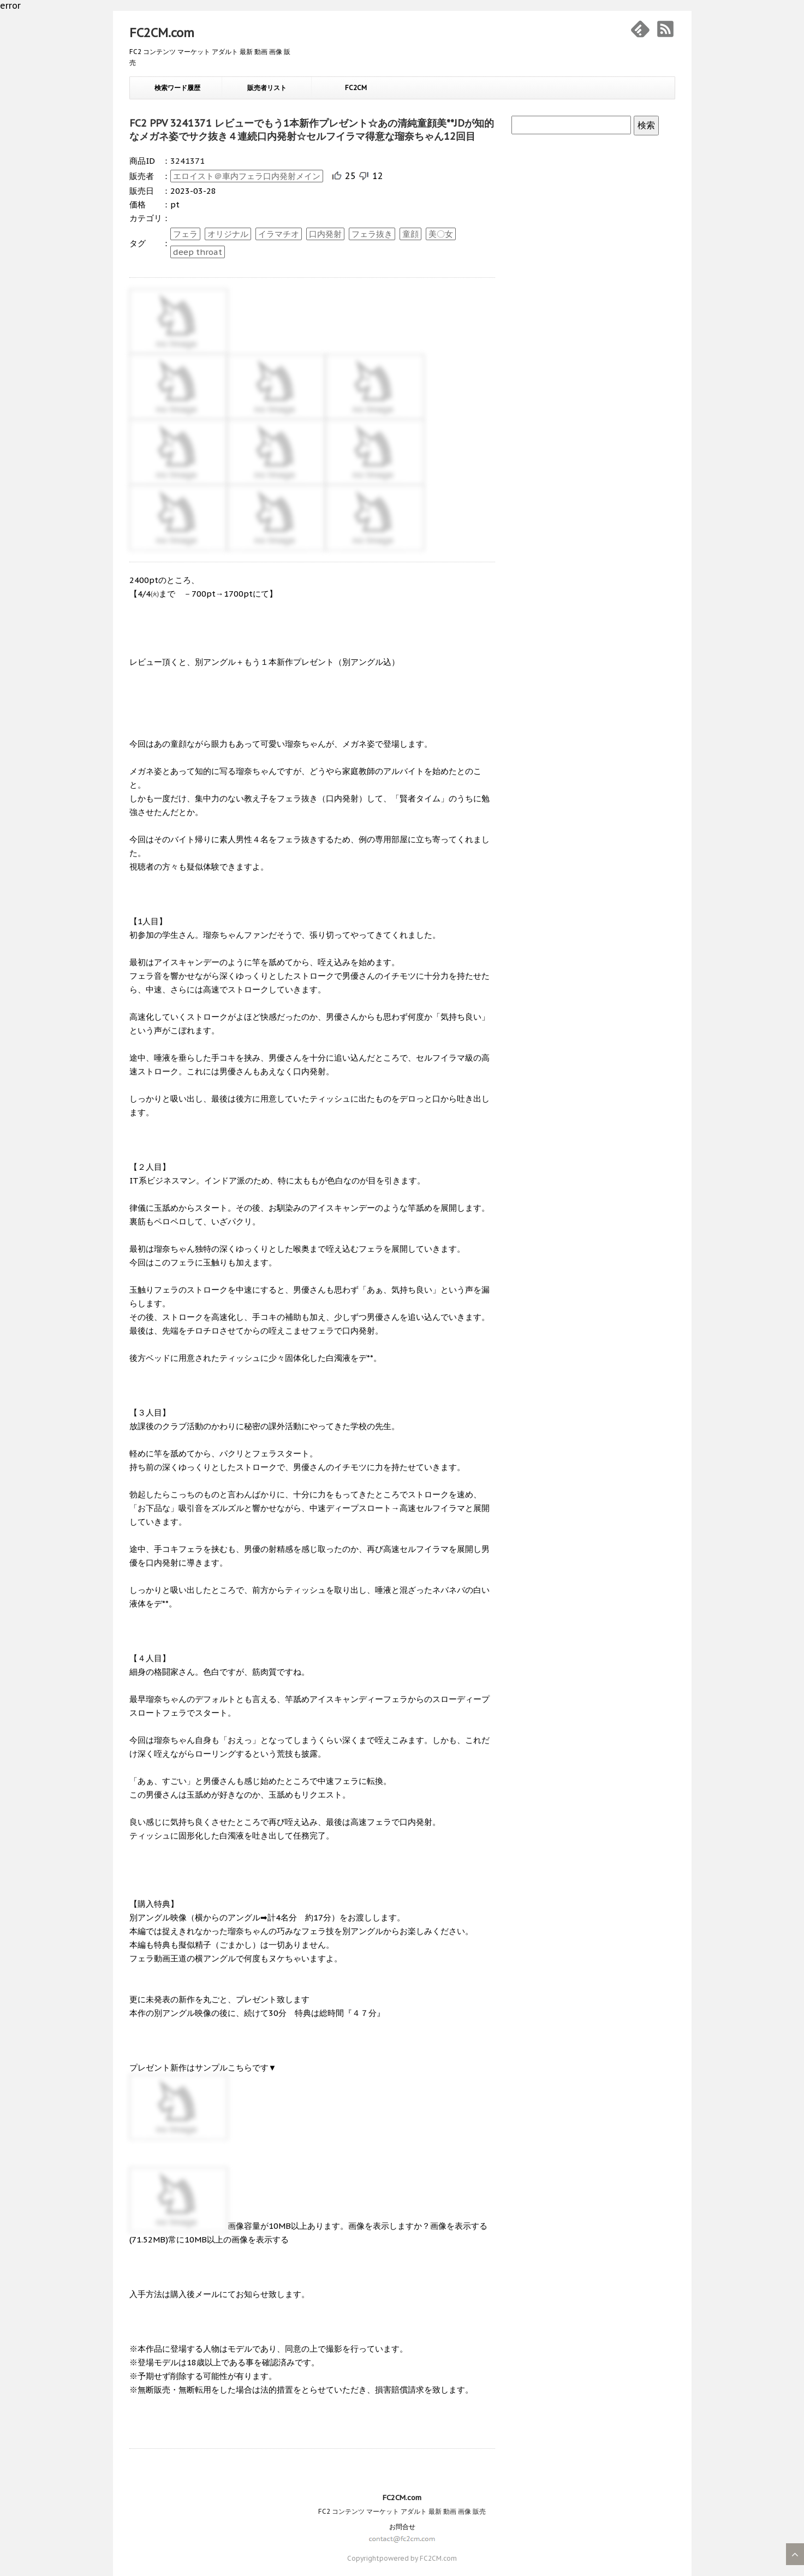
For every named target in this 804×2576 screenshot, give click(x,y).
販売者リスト (267, 88)
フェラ (185, 234)
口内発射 (325, 234)
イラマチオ (278, 234)
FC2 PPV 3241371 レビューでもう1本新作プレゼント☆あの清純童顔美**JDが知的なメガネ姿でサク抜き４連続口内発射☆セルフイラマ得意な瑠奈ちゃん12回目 (311, 129)
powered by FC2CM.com (418, 2558)
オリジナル (227, 234)
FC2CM (356, 88)
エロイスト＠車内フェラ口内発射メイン (246, 176)
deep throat (197, 252)
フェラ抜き (372, 234)
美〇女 (440, 234)
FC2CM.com (161, 32)
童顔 (410, 234)
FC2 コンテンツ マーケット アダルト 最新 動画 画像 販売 (402, 2511)
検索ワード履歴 (177, 88)
